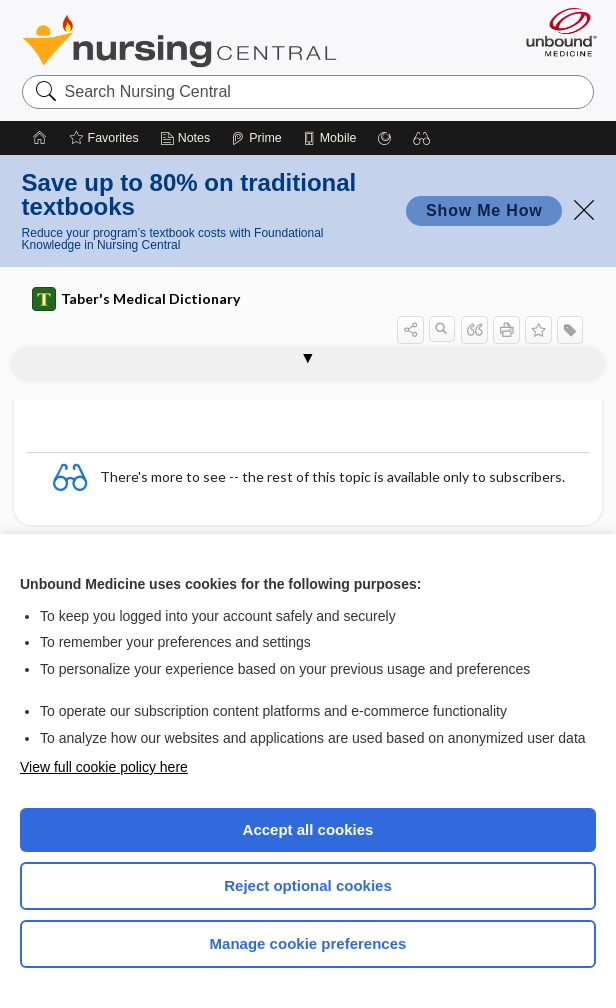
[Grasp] (384, 138)
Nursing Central (179, 41)
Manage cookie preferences (308, 943)
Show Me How (484, 210)
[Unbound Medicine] (555, 32)
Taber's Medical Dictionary (136, 299)
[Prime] (256, 138)
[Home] (40, 138)
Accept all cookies (308, 829)
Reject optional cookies (308, 885)
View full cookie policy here (104, 767)
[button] (422, 138)
